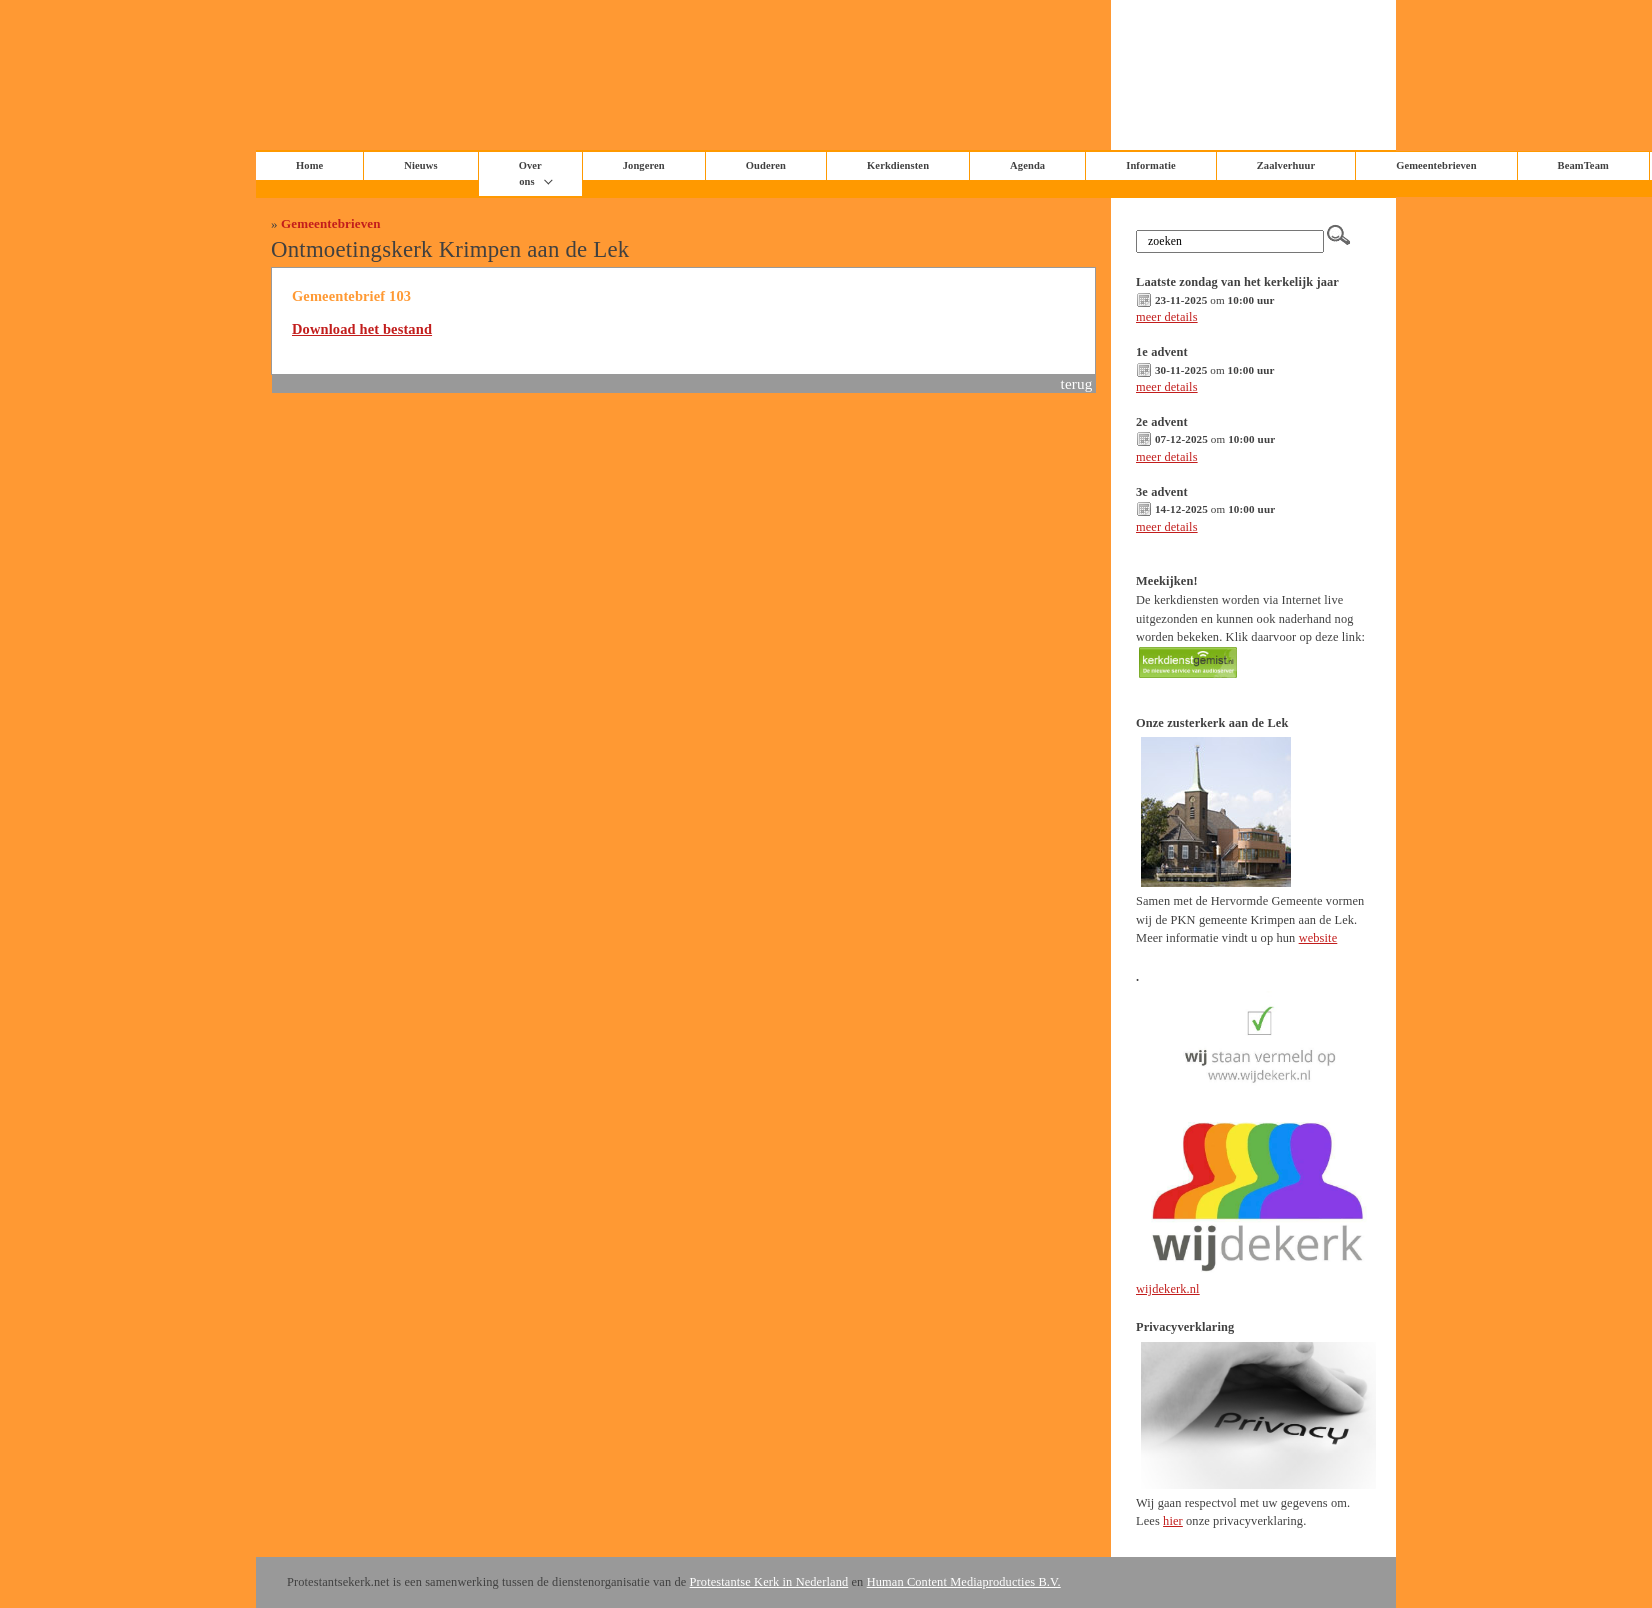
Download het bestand (362, 329)
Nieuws (420, 165)
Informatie (1151, 165)
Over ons (530, 173)
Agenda (1027, 165)
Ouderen (766, 165)
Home (309, 165)
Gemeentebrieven (1436, 165)
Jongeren (644, 165)
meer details (1167, 317)
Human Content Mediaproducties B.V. (964, 1582)
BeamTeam (1583, 165)
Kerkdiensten (898, 165)
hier (1173, 1521)
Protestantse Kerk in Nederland (769, 1582)
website (1318, 938)
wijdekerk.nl (1168, 1289)
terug (1077, 383)
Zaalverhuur (1286, 165)
